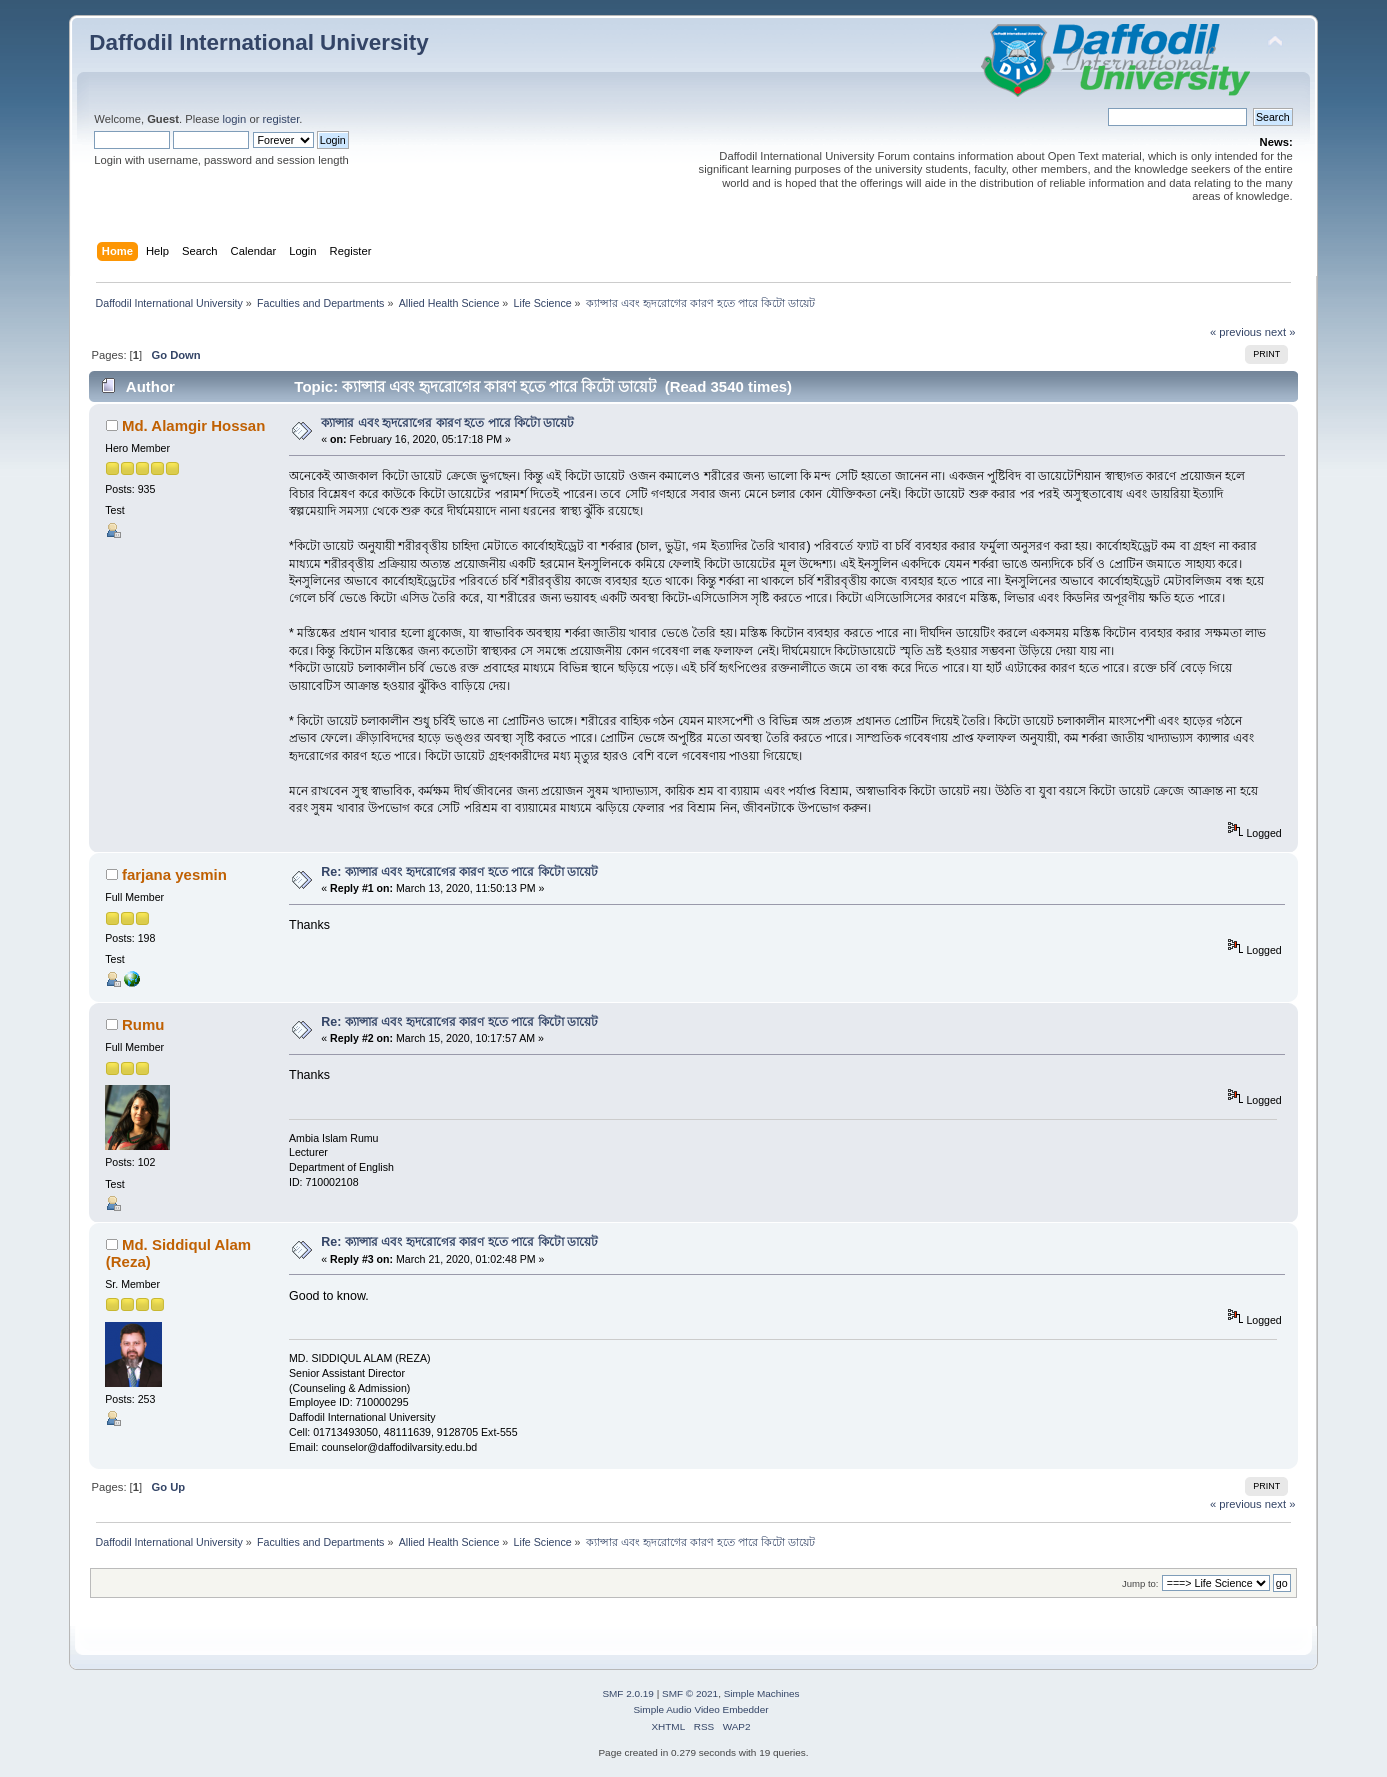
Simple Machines (762, 1693)
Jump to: (1140, 1583)
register (281, 119)
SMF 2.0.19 (628, 1693)
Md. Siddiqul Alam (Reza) (178, 1252)
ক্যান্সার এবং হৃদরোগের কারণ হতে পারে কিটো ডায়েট (447, 423)
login (235, 119)
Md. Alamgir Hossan (193, 425)
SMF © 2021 (690, 1693)
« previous (1236, 332)
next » (1280, 332)
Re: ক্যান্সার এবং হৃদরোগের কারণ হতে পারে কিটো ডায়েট (459, 872)
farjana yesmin (174, 874)
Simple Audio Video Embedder (700, 1709)
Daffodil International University (258, 42)
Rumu (143, 1024)
